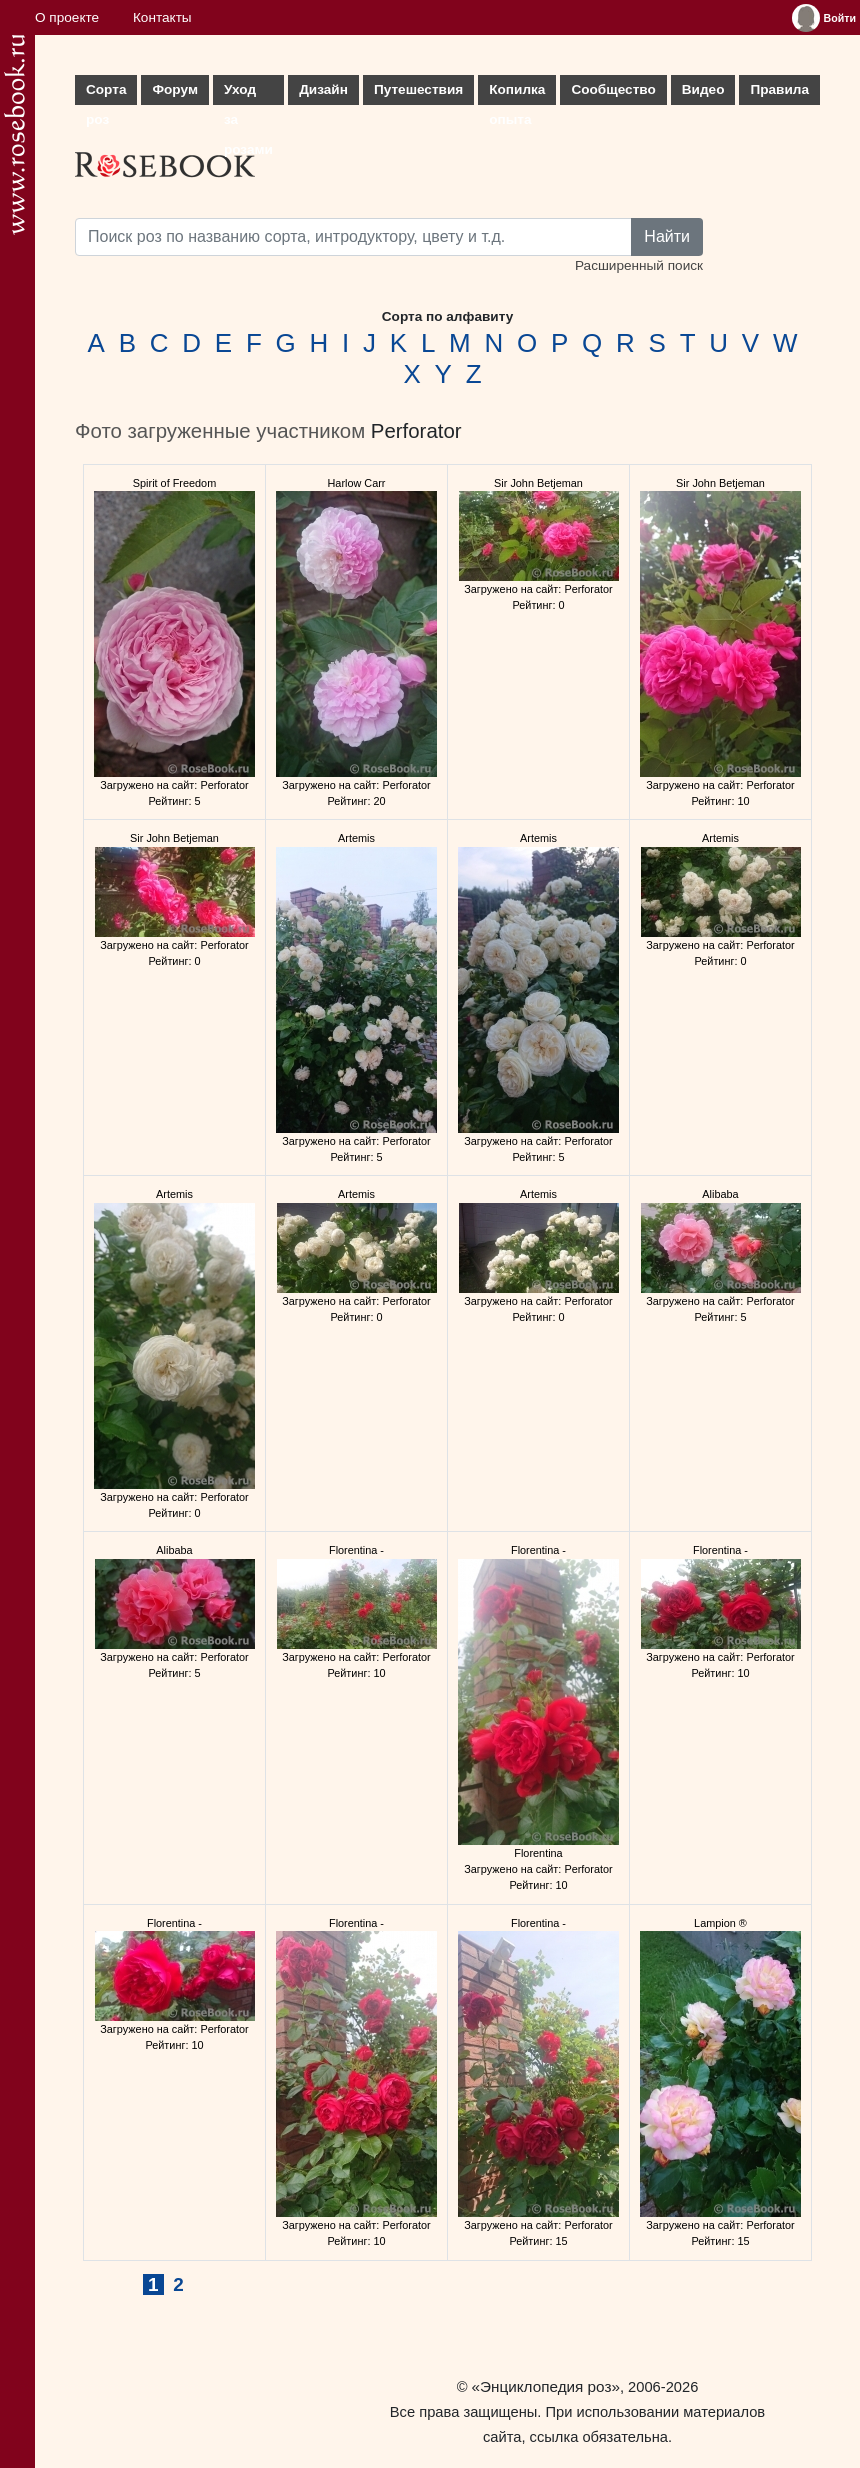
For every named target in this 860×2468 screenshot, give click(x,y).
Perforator (416, 431)
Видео (703, 89)
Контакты (162, 17)
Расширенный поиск (639, 265)
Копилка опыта (517, 93)
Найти (667, 236)
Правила (779, 89)
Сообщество (613, 89)
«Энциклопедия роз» (546, 2386)
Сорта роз (106, 93)
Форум (174, 89)
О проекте (67, 17)
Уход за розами (248, 93)
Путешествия (418, 89)
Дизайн (323, 89)
